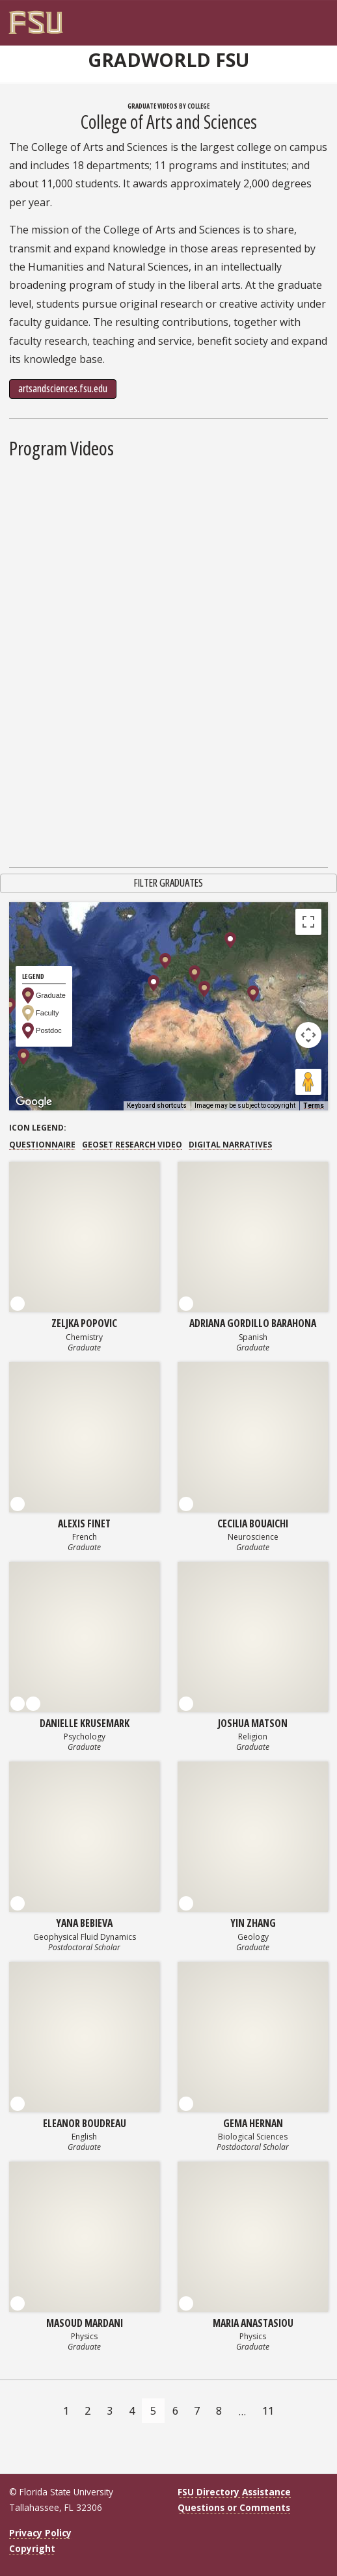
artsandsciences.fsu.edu (62, 388)
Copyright (32, 2548)
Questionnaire (42, 1144)
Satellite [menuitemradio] (93, 921)
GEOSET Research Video (132, 1144)
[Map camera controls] (308, 1035)
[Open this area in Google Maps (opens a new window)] (33, 1101)
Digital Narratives (230, 1144)
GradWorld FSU (168, 59)
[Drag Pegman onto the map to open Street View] (308, 1082)
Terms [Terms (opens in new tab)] (313, 1105)
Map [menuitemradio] (38, 921)
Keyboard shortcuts (157, 1105)
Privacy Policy (40, 2533)
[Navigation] (321, 17)
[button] (194, 973)
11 (268, 2411)
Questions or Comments (234, 2507)
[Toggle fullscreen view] (308, 922)
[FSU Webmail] (294, 17)
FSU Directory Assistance (234, 2492)
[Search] (307, 17)
